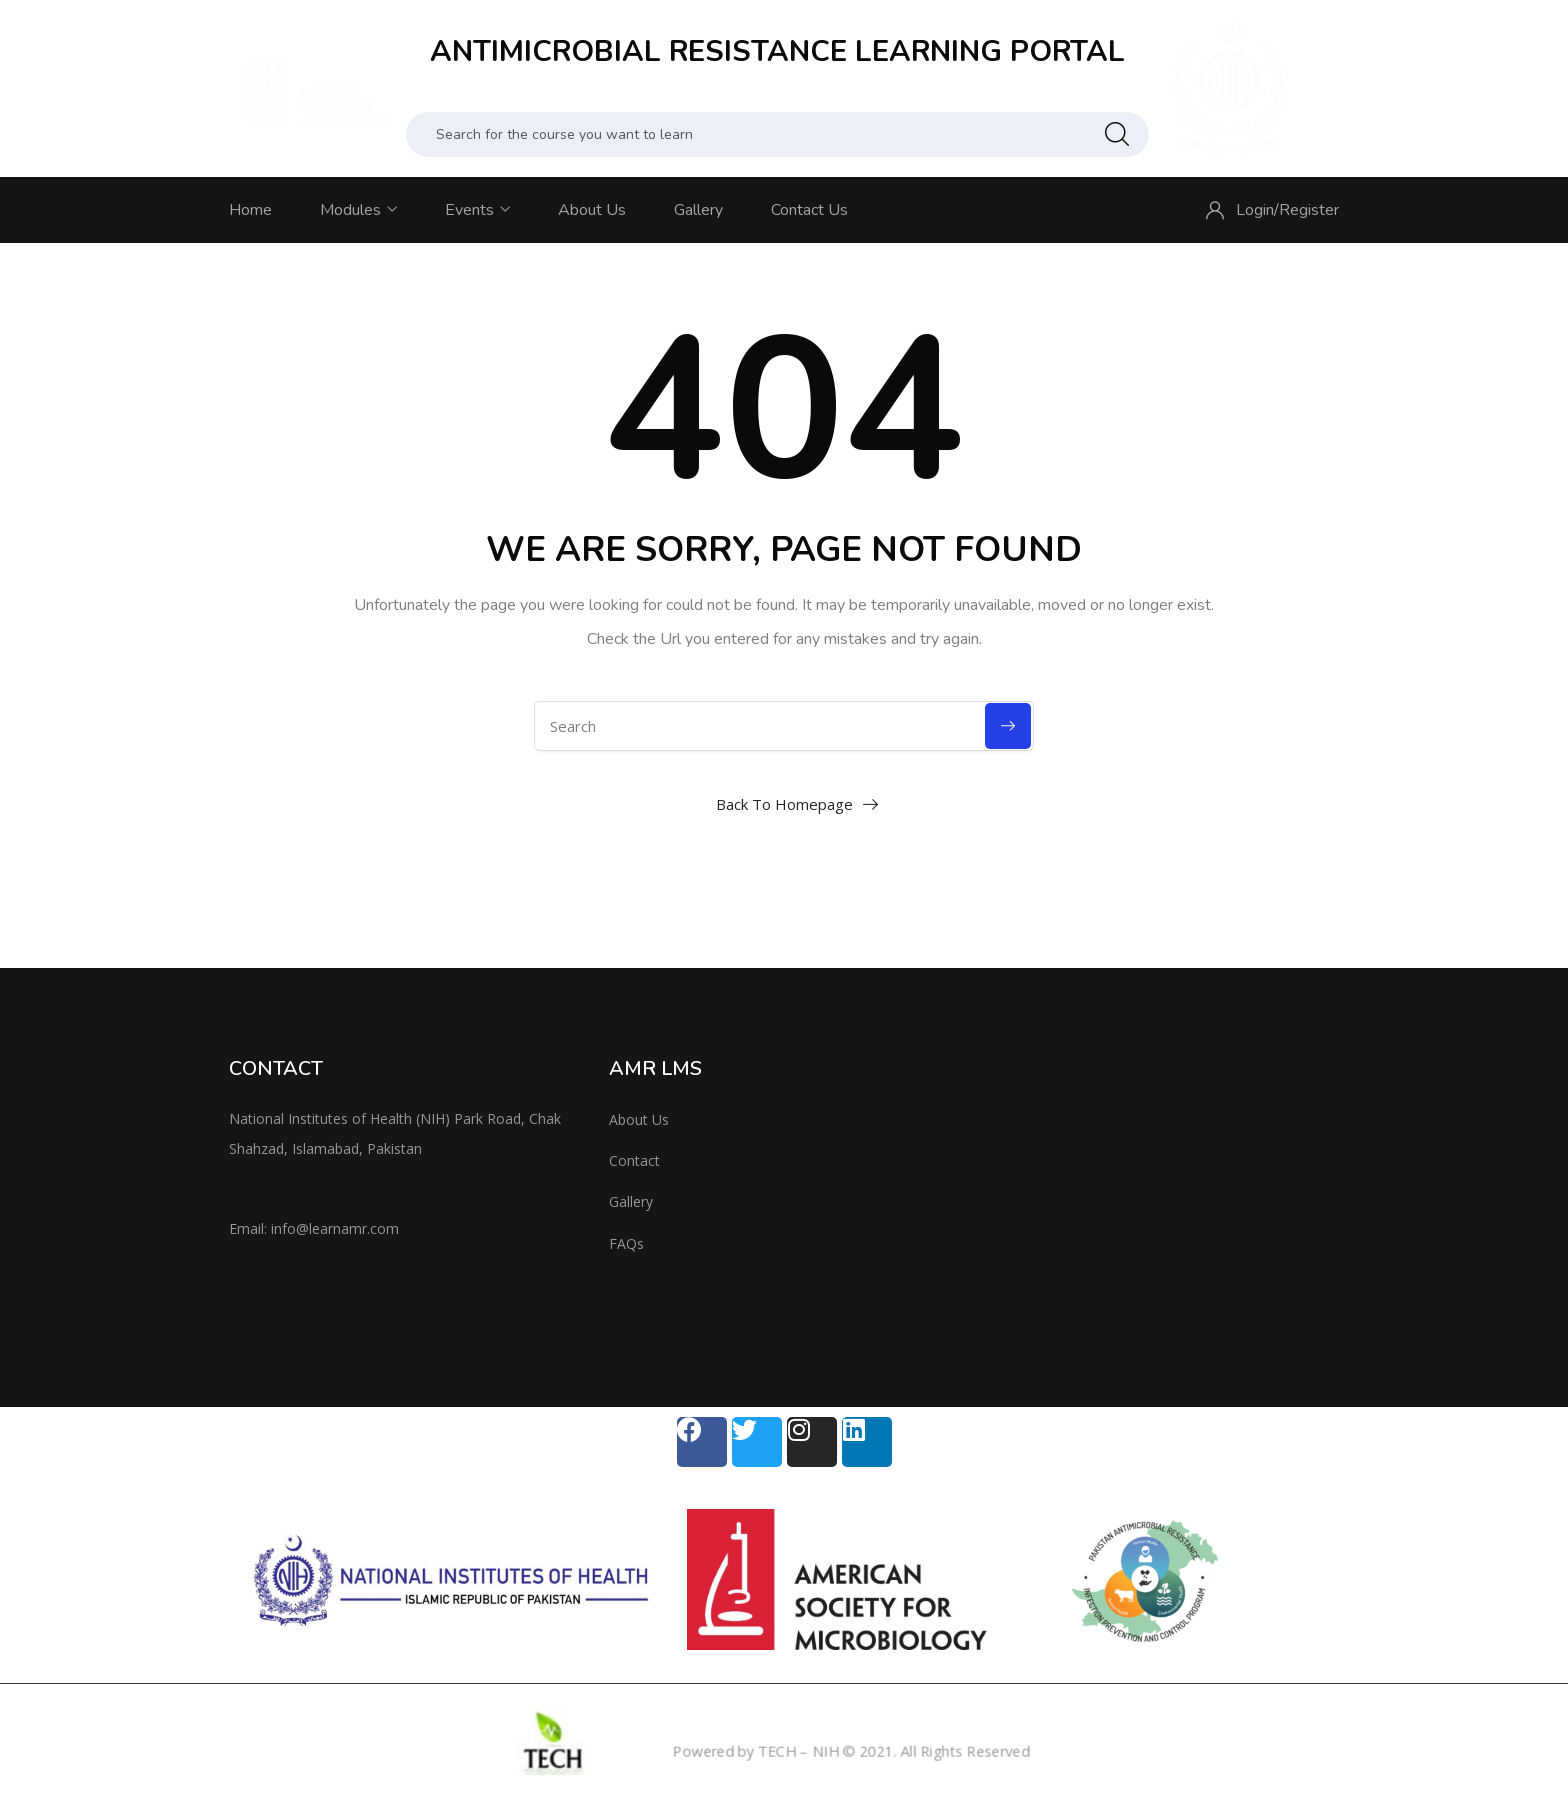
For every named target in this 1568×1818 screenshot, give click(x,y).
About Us (592, 210)
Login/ (1257, 210)
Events (477, 210)
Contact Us (809, 210)
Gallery (698, 210)
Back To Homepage (784, 804)
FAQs (626, 1243)
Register (1309, 210)
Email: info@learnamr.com (314, 1228)
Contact (634, 1160)
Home (250, 210)
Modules (358, 210)
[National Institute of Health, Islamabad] (1164, 1177)
